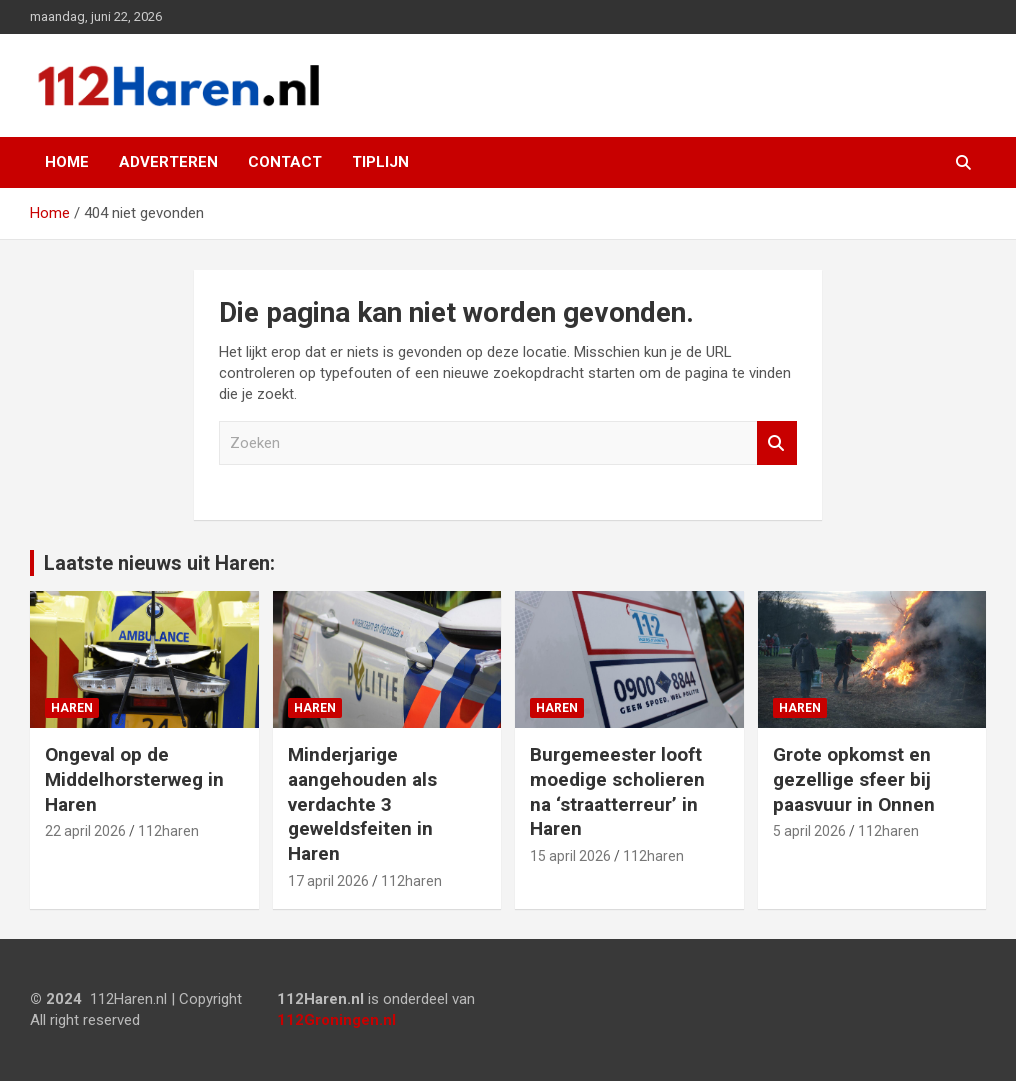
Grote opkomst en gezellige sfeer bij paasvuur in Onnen (854, 779)
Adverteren (168, 162)
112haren (168, 831)
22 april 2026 (85, 831)
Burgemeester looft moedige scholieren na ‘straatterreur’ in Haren (617, 791)
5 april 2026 (809, 831)
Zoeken (777, 443)
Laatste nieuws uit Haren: (159, 563)
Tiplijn (380, 162)
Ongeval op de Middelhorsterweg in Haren (134, 779)
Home (67, 162)
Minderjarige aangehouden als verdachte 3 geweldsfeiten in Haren (362, 804)
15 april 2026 (570, 856)
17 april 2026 (328, 881)
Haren (72, 708)
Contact (285, 162)
